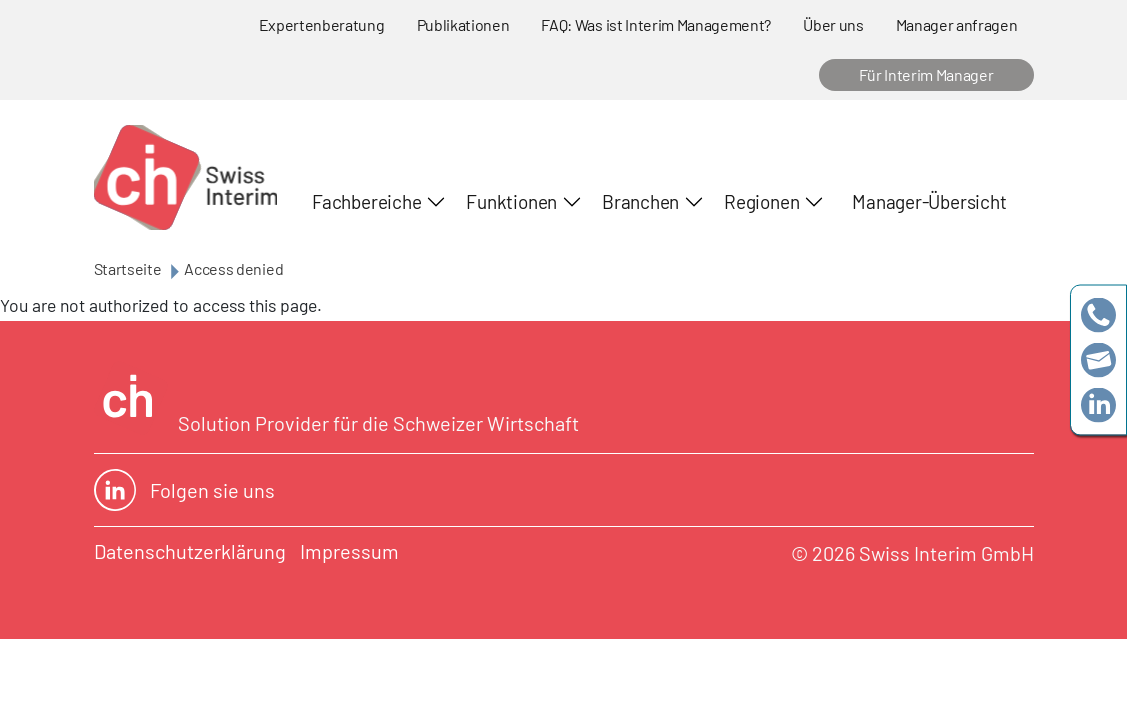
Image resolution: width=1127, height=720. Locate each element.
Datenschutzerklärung (190, 551)
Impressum (349, 551)
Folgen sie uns (184, 490)
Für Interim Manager (926, 74)
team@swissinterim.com (1098, 360)
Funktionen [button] (511, 201)
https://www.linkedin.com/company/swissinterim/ (1098, 405)
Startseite (128, 268)
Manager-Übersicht (929, 201)
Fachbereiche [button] (366, 201)
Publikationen (463, 24)
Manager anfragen (957, 24)
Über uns (833, 24)
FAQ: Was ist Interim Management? (656, 24)
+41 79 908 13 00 (1098, 315)
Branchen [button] (640, 201)
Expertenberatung (322, 24)
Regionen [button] (761, 201)
